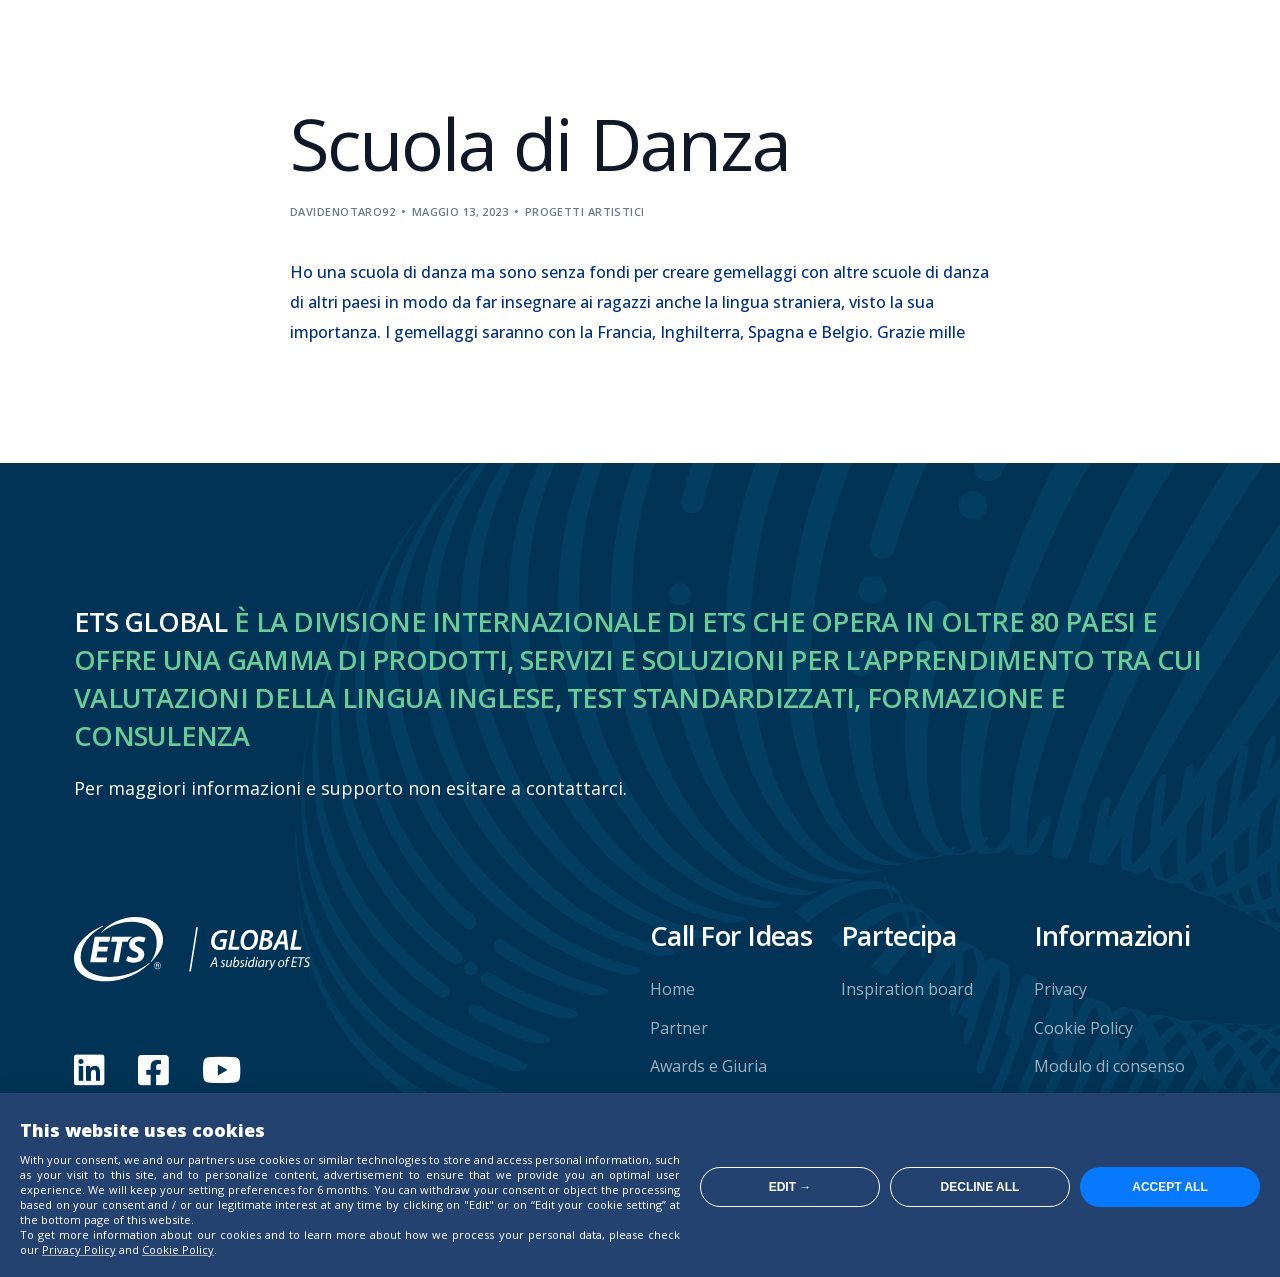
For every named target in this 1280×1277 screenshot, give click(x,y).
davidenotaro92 (342, 211)
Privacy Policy (79, 1249)
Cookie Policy (178, 1249)
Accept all (1170, 1187)
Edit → (790, 1187)
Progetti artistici (585, 211)
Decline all (980, 1187)
